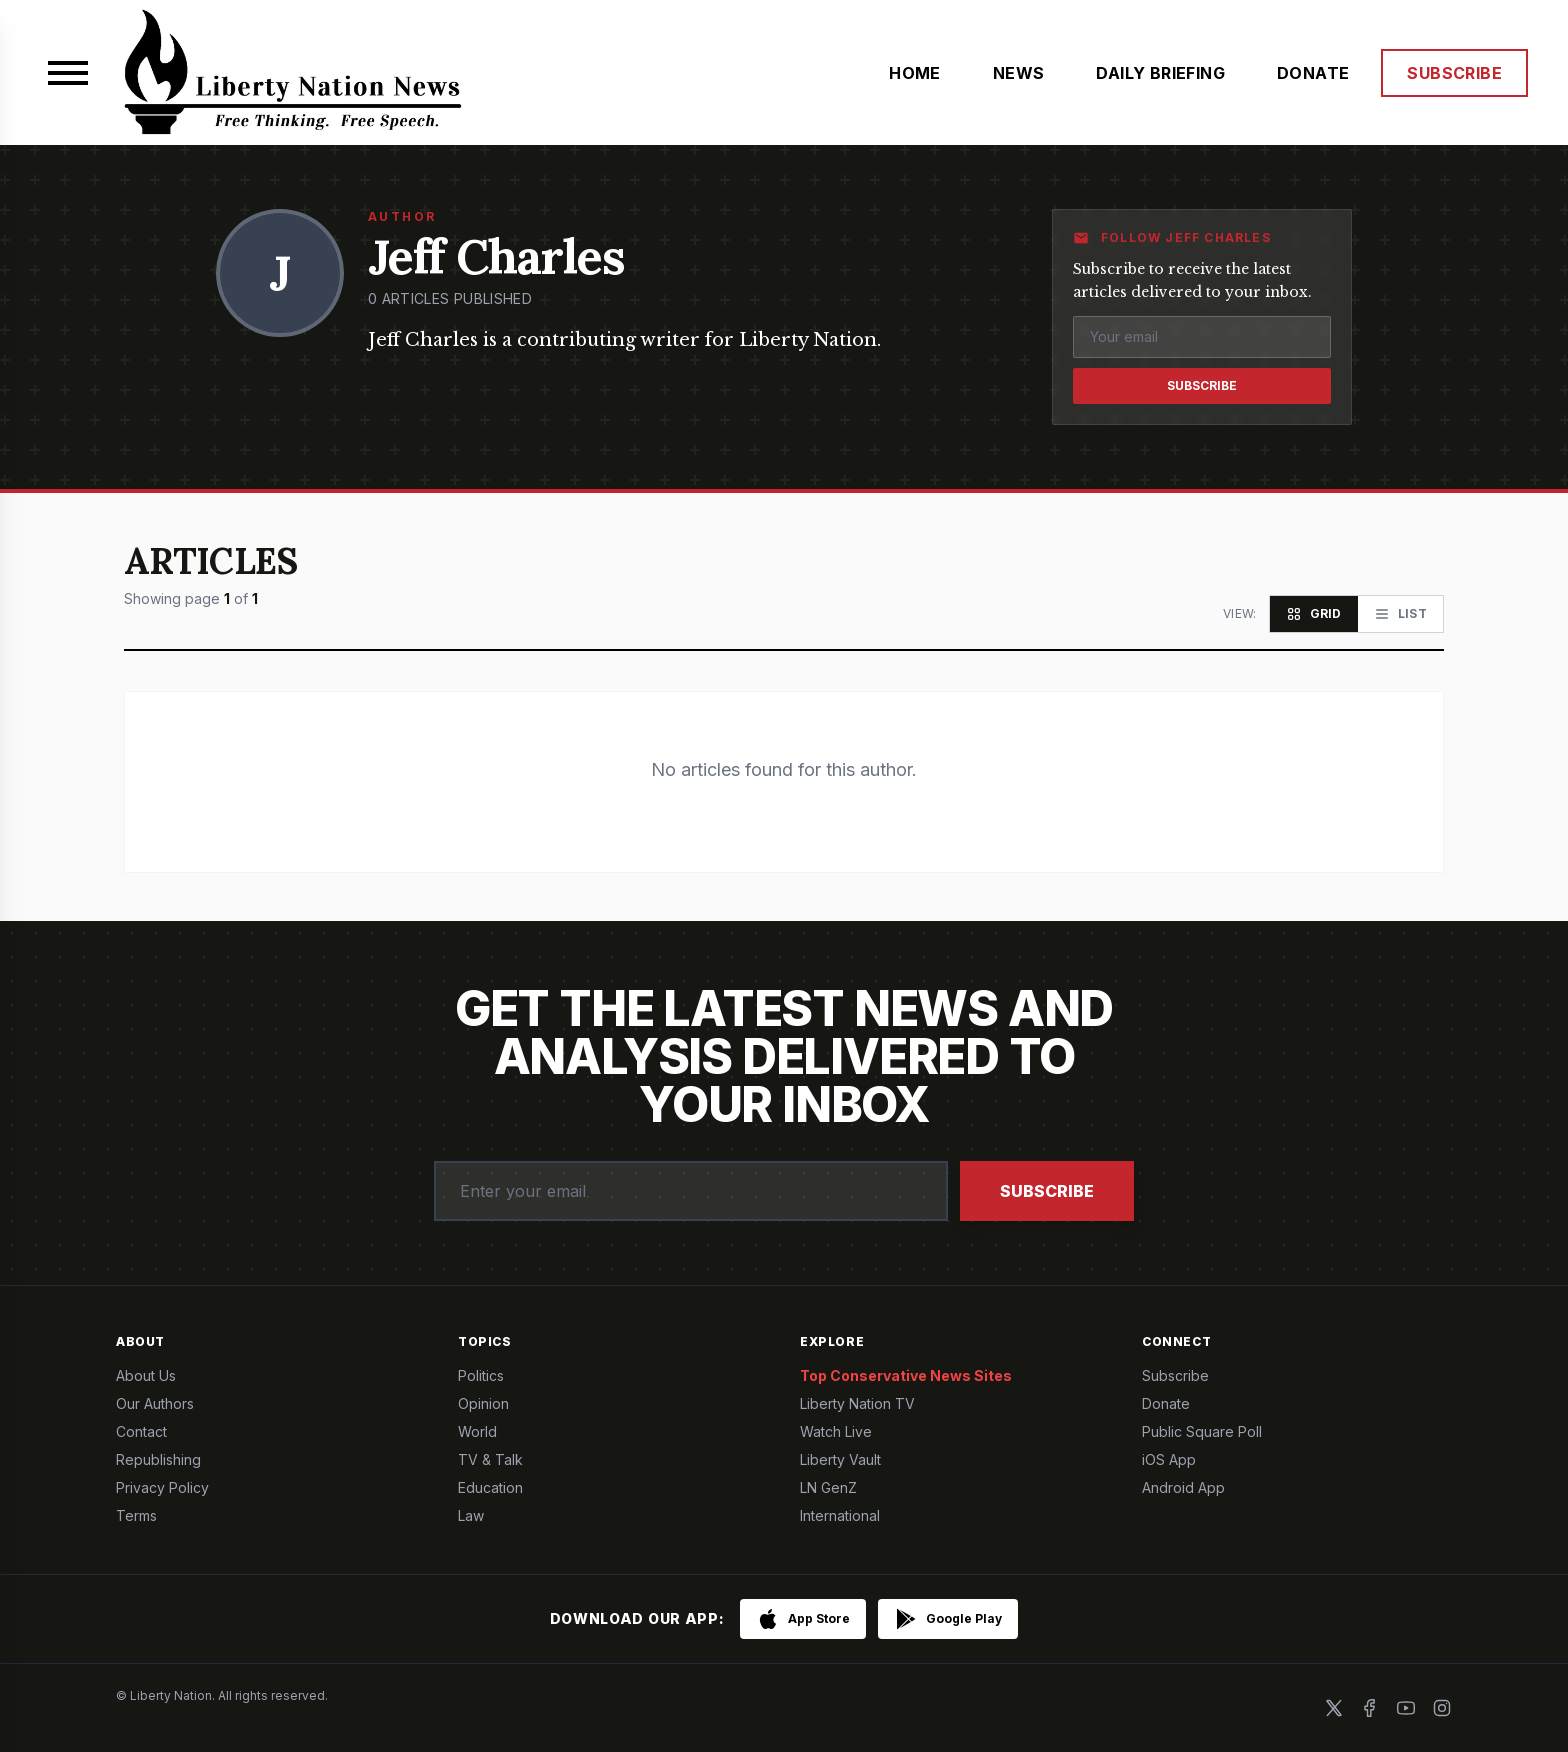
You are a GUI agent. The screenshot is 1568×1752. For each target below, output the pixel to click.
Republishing (158, 1459)
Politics (481, 1375)
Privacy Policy (162, 1487)
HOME (915, 73)
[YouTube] (1406, 1708)
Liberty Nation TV (857, 1403)
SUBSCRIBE (1454, 73)
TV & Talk (490, 1459)
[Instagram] (1442, 1708)
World (477, 1431)
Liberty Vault (840, 1459)
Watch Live (836, 1431)
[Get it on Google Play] (948, 1619)
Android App (1183, 1487)
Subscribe (1202, 385)
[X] (1334, 1708)
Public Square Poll (1202, 1431)
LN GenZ (828, 1487)
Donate (1166, 1403)
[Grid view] (1314, 614)
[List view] (1400, 614)
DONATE (1313, 73)
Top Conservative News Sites (906, 1375)
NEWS (1019, 73)
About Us (146, 1375)
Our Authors (155, 1403)
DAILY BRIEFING (1160, 73)
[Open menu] (68, 73)
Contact (141, 1431)
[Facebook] (1370, 1708)
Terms (136, 1515)
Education (490, 1487)
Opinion (483, 1403)
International (840, 1515)
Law (471, 1515)
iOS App (1169, 1459)
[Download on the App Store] (803, 1619)
